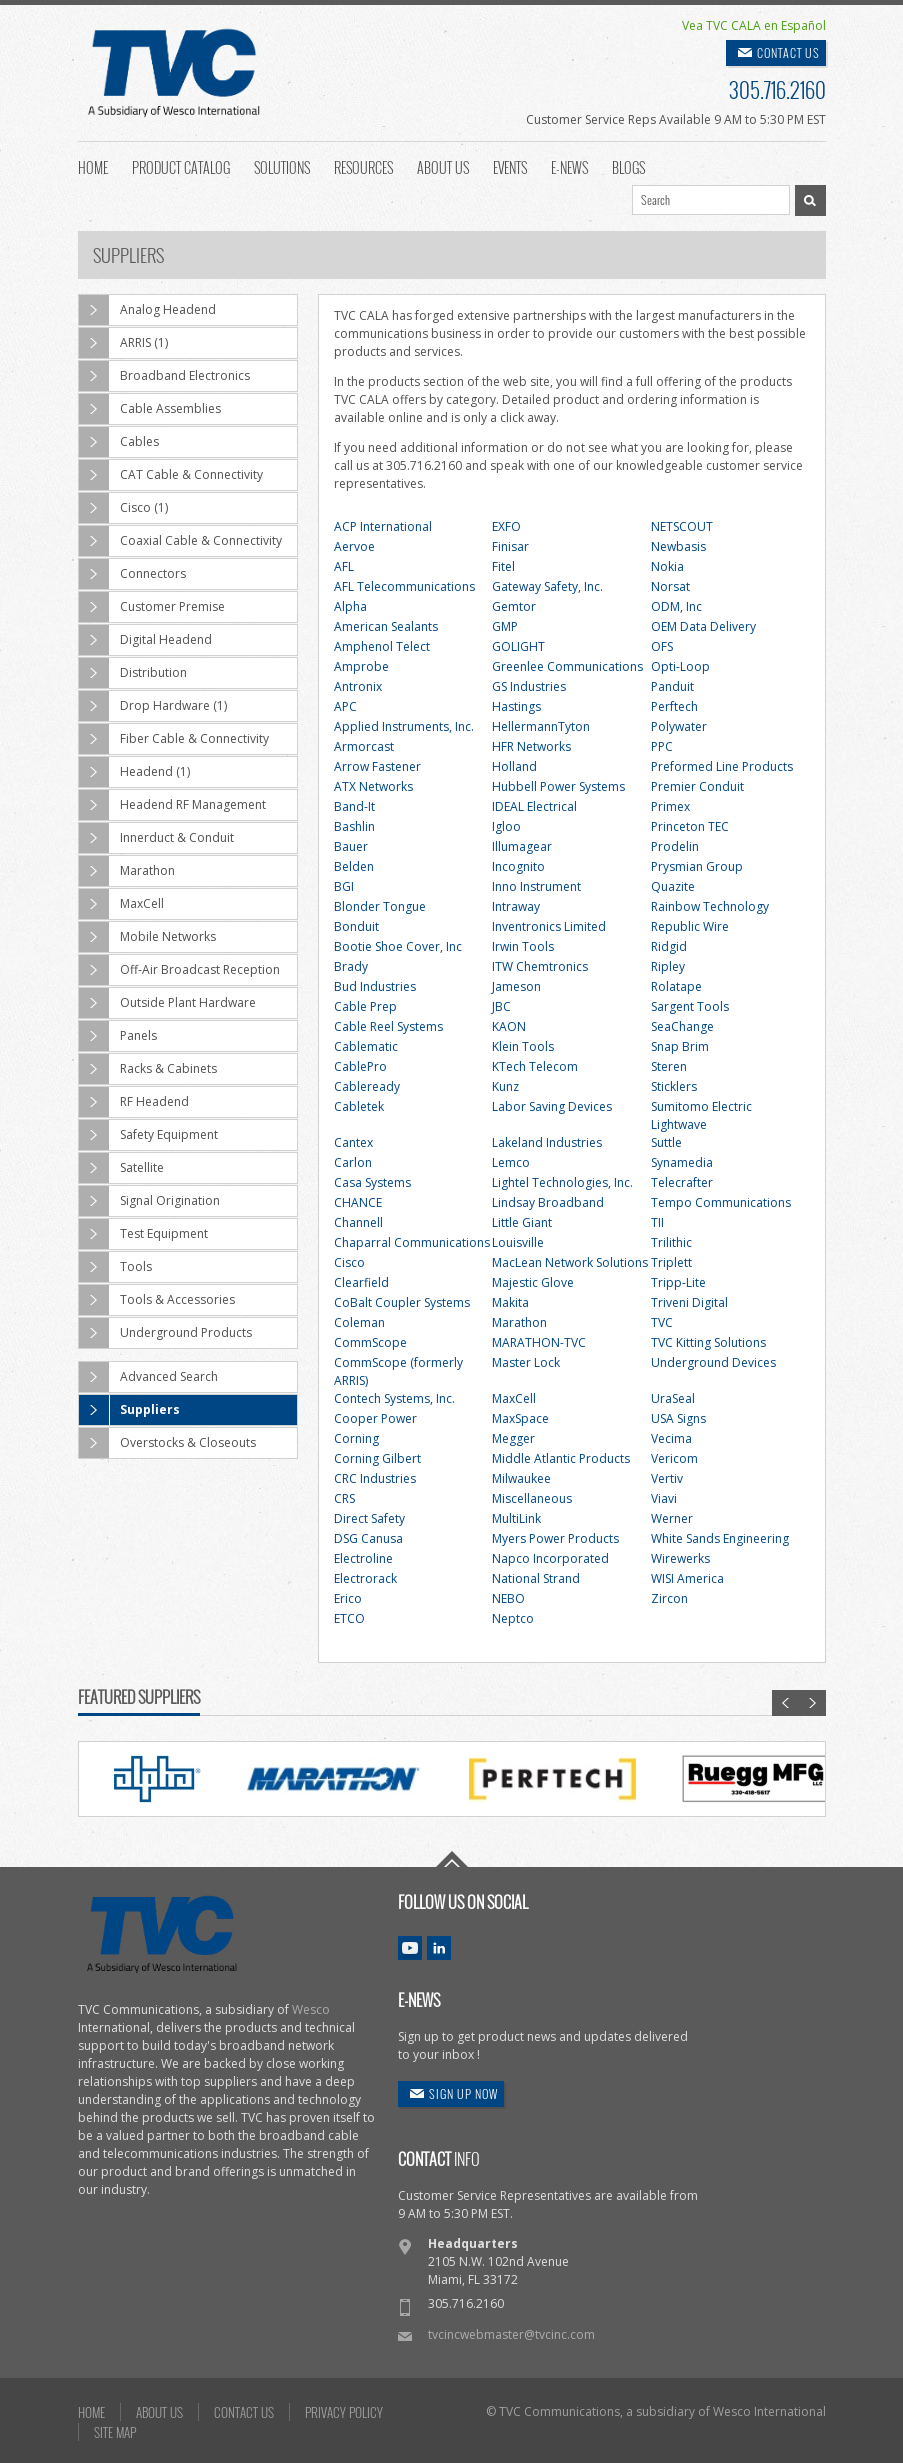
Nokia (667, 566)
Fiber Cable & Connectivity (174, 739)
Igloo (506, 826)
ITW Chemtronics (540, 966)
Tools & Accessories (157, 1300)
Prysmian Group (697, 866)
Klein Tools (523, 1046)
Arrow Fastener (377, 766)
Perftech (674, 706)
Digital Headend (145, 640)
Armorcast (364, 746)
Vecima (671, 1438)
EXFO (506, 526)
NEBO (508, 1598)
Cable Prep (365, 1006)
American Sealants (386, 626)
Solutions (282, 166)
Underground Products (165, 1333)
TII (657, 1222)
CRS (344, 1498)
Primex (670, 806)
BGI (344, 886)
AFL (344, 566)
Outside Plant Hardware (167, 1003)
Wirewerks (680, 1558)
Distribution (133, 673)
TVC (662, 1322)
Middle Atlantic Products (561, 1458)
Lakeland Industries (547, 1142)
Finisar (510, 546)
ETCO (349, 1618)
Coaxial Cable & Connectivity (180, 541)
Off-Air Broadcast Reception (179, 970)
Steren (669, 1066)
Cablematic (366, 1046)
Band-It (354, 806)
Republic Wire (690, 926)
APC (345, 706)
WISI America (687, 1578)
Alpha (350, 606)
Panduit (672, 686)
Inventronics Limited (549, 926)
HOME (91, 2412)
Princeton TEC (690, 826)
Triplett (671, 1262)
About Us (443, 166)
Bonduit (356, 926)
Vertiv (667, 1478)
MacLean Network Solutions (570, 1262)
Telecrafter (682, 1182)
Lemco (511, 1162)
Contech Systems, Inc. (394, 1398)
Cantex (353, 1142)
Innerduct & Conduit (156, 838)
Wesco (311, 2009)
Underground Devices (713, 1362)
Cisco (349, 1262)
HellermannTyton (541, 726)
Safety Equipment (148, 1135)
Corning (356, 1438)
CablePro (360, 1066)
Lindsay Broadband (548, 1202)
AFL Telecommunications (404, 586)
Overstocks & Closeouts (167, 1443)
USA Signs (678, 1418)
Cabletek (359, 1106)
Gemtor (514, 606)
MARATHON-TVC (539, 1342)
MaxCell (121, 904)
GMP (505, 626)
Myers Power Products (555, 1538)
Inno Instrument (536, 886)
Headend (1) (134, 772)
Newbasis (678, 546)
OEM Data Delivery (703, 626)
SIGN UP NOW (463, 2093)
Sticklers (674, 1086)
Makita (510, 1302)
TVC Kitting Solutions (708, 1342)
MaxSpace (520, 1418)
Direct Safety (369, 1518)
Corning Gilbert (377, 1458)
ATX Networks (373, 786)
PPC (662, 746)
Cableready (367, 1086)
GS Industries (529, 686)
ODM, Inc (676, 606)
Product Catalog (181, 166)
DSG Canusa (368, 1538)
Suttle (666, 1142)
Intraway (516, 906)
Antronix (358, 686)
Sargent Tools (690, 1006)
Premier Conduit (697, 786)
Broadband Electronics (164, 376)
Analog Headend (147, 310)
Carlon (353, 1162)
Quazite (673, 886)
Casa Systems (372, 1182)
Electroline (363, 1558)
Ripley (668, 966)
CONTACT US (788, 52)
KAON (509, 1026)
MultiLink (516, 1518)
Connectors (132, 574)
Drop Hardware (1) (153, 706)
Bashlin (354, 826)
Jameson (516, 986)
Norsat (670, 586)
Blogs (628, 166)
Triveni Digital (689, 1302)
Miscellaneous (532, 1498)
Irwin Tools (523, 946)
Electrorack (365, 1578)
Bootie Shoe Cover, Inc (398, 946)
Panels (118, 1036)
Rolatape (676, 986)
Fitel (503, 566)
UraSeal (673, 1398)
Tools (115, 1267)
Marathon (127, 871)
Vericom (674, 1458)
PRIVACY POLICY (344, 2412)
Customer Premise (152, 607)
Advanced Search (148, 1377)
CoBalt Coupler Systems (402, 1302)
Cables (119, 442)
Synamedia (682, 1162)
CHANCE (358, 1202)
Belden (354, 866)
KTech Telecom (535, 1066)
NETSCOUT (682, 526)
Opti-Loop (680, 666)
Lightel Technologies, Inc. (562, 1182)
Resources (363, 166)
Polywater (679, 726)
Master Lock (526, 1362)
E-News (569, 166)
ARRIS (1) (123, 343)
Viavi (664, 1498)
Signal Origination (149, 1201)
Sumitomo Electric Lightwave (701, 1115)
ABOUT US (159, 2412)
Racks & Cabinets (148, 1069)
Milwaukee (521, 1478)
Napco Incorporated (550, 1558)
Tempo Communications (721, 1202)
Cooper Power (375, 1418)
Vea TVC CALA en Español (754, 25)
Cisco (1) (123, 508)
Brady (351, 966)
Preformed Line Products (722, 766)
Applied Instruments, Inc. (404, 726)
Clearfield (361, 1282)
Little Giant (522, 1222)
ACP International (383, 526)
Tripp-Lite (678, 1282)
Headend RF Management (172, 805)
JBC (501, 1006)
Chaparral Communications (412, 1242)
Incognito (518, 866)
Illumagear (522, 846)
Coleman (359, 1322)
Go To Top (452, 1859)
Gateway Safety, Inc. (547, 586)
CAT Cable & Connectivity (171, 475)
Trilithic (671, 1242)
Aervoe (354, 546)
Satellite (121, 1168)
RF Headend (134, 1102)
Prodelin (675, 846)
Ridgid (669, 946)
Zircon (669, 1598)
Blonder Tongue (380, 906)
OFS (662, 646)
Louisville (518, 1242)
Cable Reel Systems (388, 1026)
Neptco (513, 1618)
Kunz (505, 1086)
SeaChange (682, 1026)
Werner (672, 1518)
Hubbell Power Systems (558, 786)
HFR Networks (531, 746)
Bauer (351, 846)
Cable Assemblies (150, 409)
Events (510, 166)
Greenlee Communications (567, 666)
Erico (348, 1598)
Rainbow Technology (710, 906)
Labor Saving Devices (552, 1106)
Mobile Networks (147, 937)
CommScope (370, 1342)
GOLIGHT (518, 646)
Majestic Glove (533, 1282)
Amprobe (361, 666)
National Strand (536, 1578)
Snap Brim (680, 1046)
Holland (514, 766)
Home (93, 166)
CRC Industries (375, 1478)
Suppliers (129, 1410)
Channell (358, 1222)
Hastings (516, 706)
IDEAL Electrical (534, 806)
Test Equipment (143, 1234)
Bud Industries (375, 986)
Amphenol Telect (382, 646)
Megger (513, 1438)
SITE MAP (115, 2432)
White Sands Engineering (720, 1538)
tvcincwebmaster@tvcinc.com (511, 2334)
